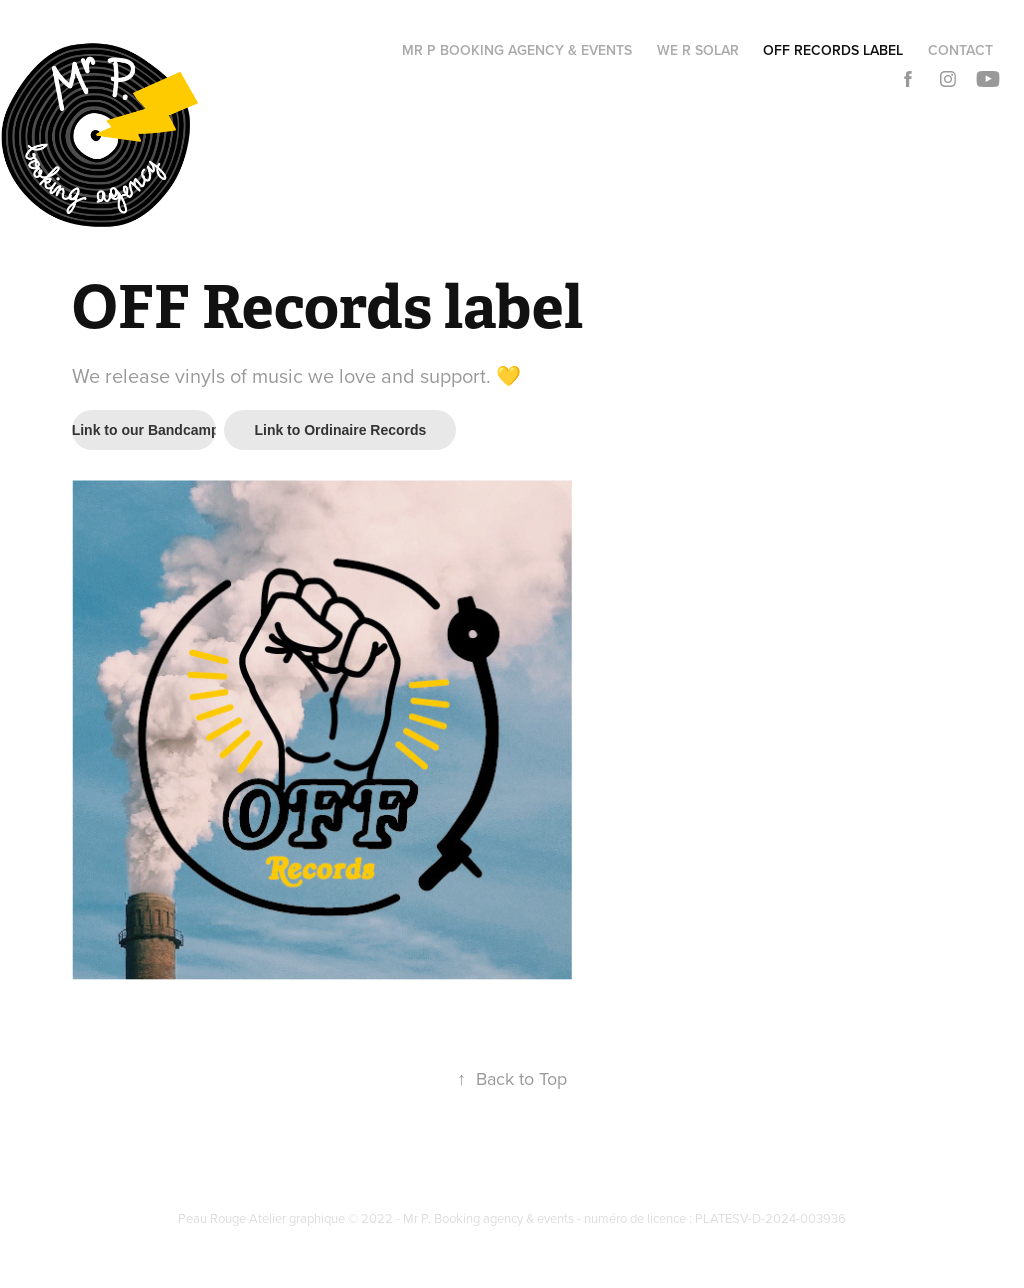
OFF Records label (833, 50)
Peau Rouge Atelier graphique (263, 1218)
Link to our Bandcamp (144, 430)
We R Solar (698, 50)
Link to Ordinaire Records (340, 430)
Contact (960, 50)
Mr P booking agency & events (517, 50)
